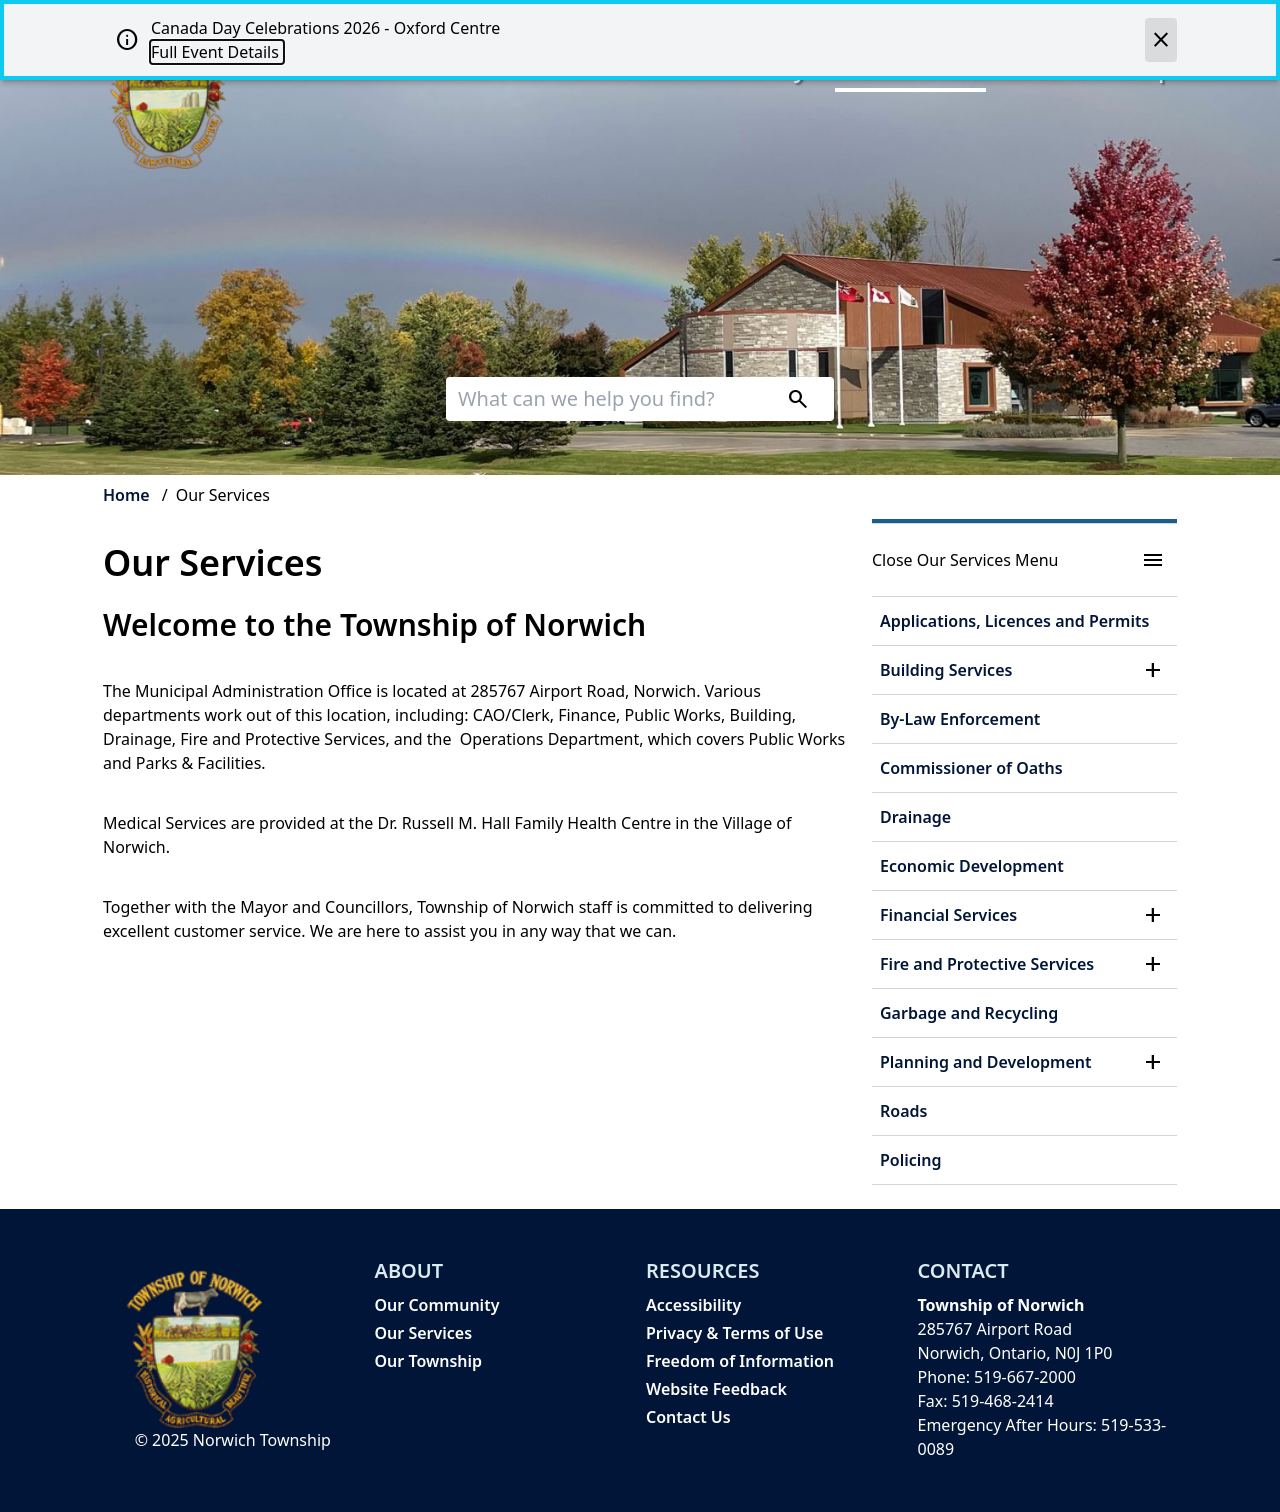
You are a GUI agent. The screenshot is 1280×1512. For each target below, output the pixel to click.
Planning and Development (986, 1062)
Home (126, 495)
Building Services (946, 670)
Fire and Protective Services (987, 964)
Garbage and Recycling (969, 1013)
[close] (1161, 40)
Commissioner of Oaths (971, 768)
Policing (911, 1160)
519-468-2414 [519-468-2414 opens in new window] (1003, 1401)
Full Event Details (217, 52)
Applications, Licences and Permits (1014, 621)
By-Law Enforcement (960, 719)
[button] (1153, 670)
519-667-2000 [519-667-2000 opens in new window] (1025, 1377)
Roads (903, 1111)
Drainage (915, 817)
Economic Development (972, 866)
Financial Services (948, 915)
